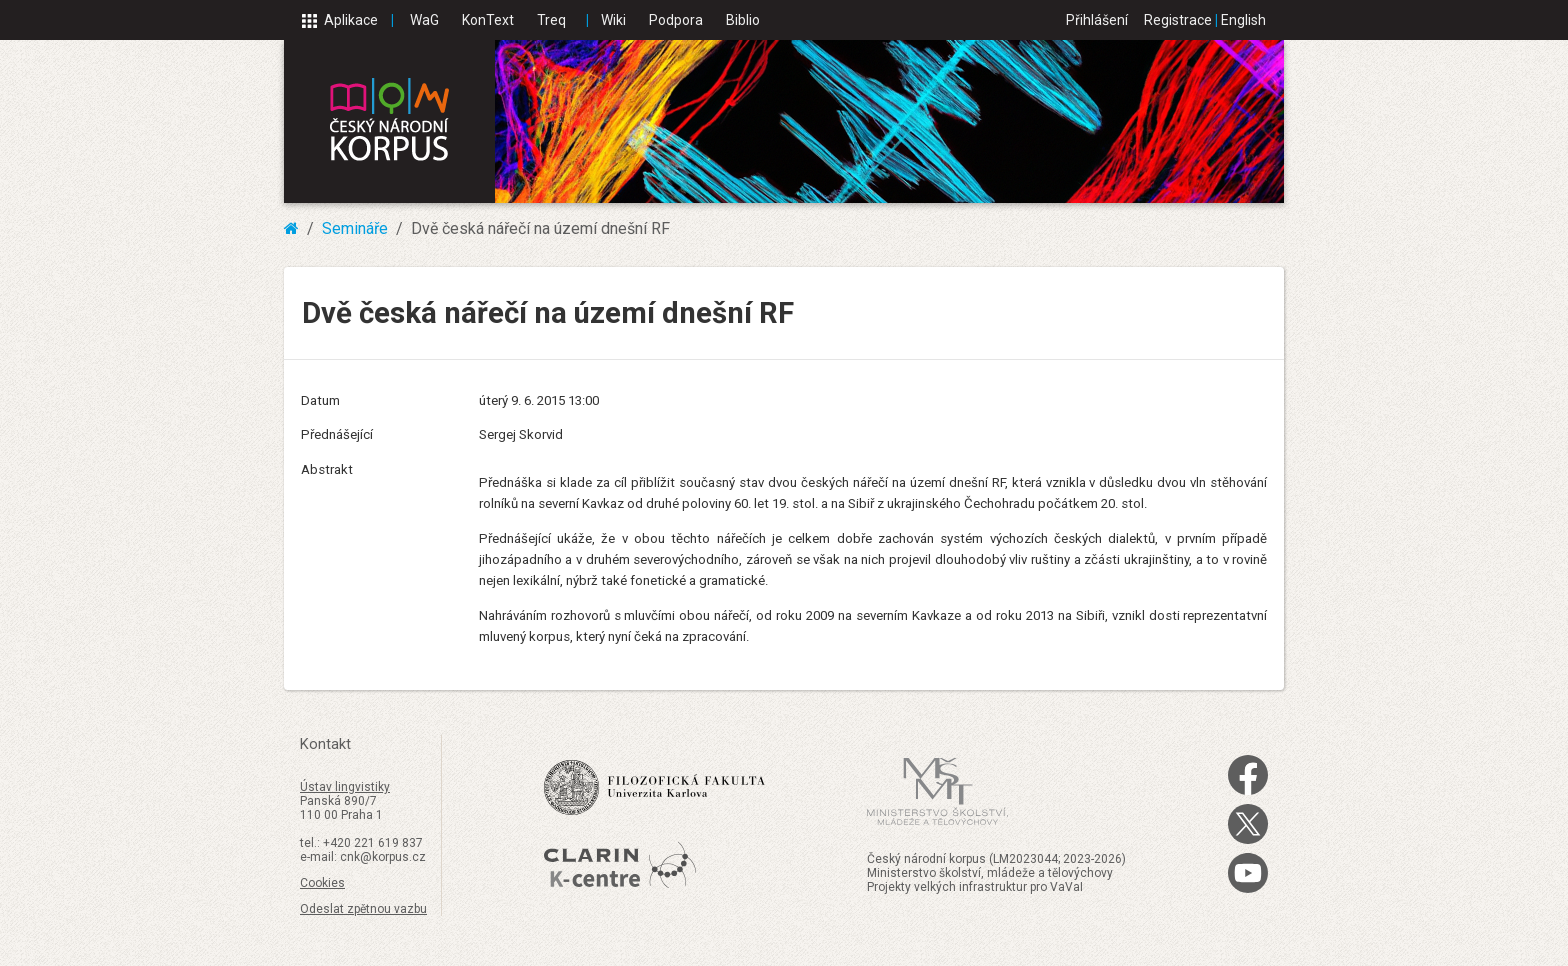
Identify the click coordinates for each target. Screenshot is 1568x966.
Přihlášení (1097, 20)
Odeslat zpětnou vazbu (363, 909)
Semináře (355, 228)
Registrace (1178, 20)
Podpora (676, 20)
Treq (551, 20)
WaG (424, 20)
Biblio (743, 20)
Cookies (322, 883)
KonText (488, 20)
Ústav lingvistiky (345, 787)
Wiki (613, 20)
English (1243, 20)
